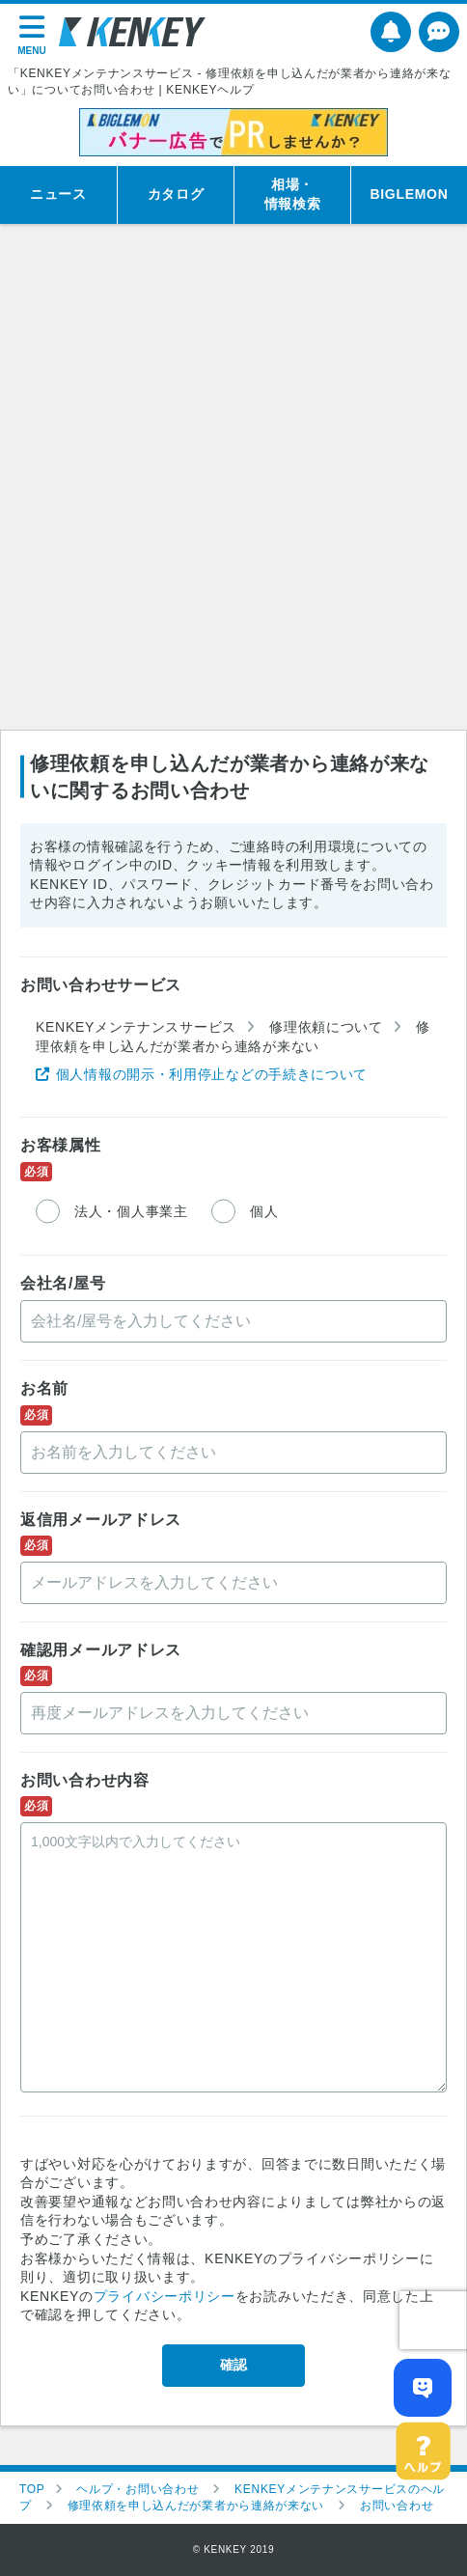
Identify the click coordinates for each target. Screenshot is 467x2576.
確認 (233, 2364)
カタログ (176, 194)
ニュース (58, 194)
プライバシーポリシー (164, 2296)
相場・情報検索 (292, 194)
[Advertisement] (233, 486)
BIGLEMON (409, 194)
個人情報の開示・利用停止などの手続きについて (212, 1074)
